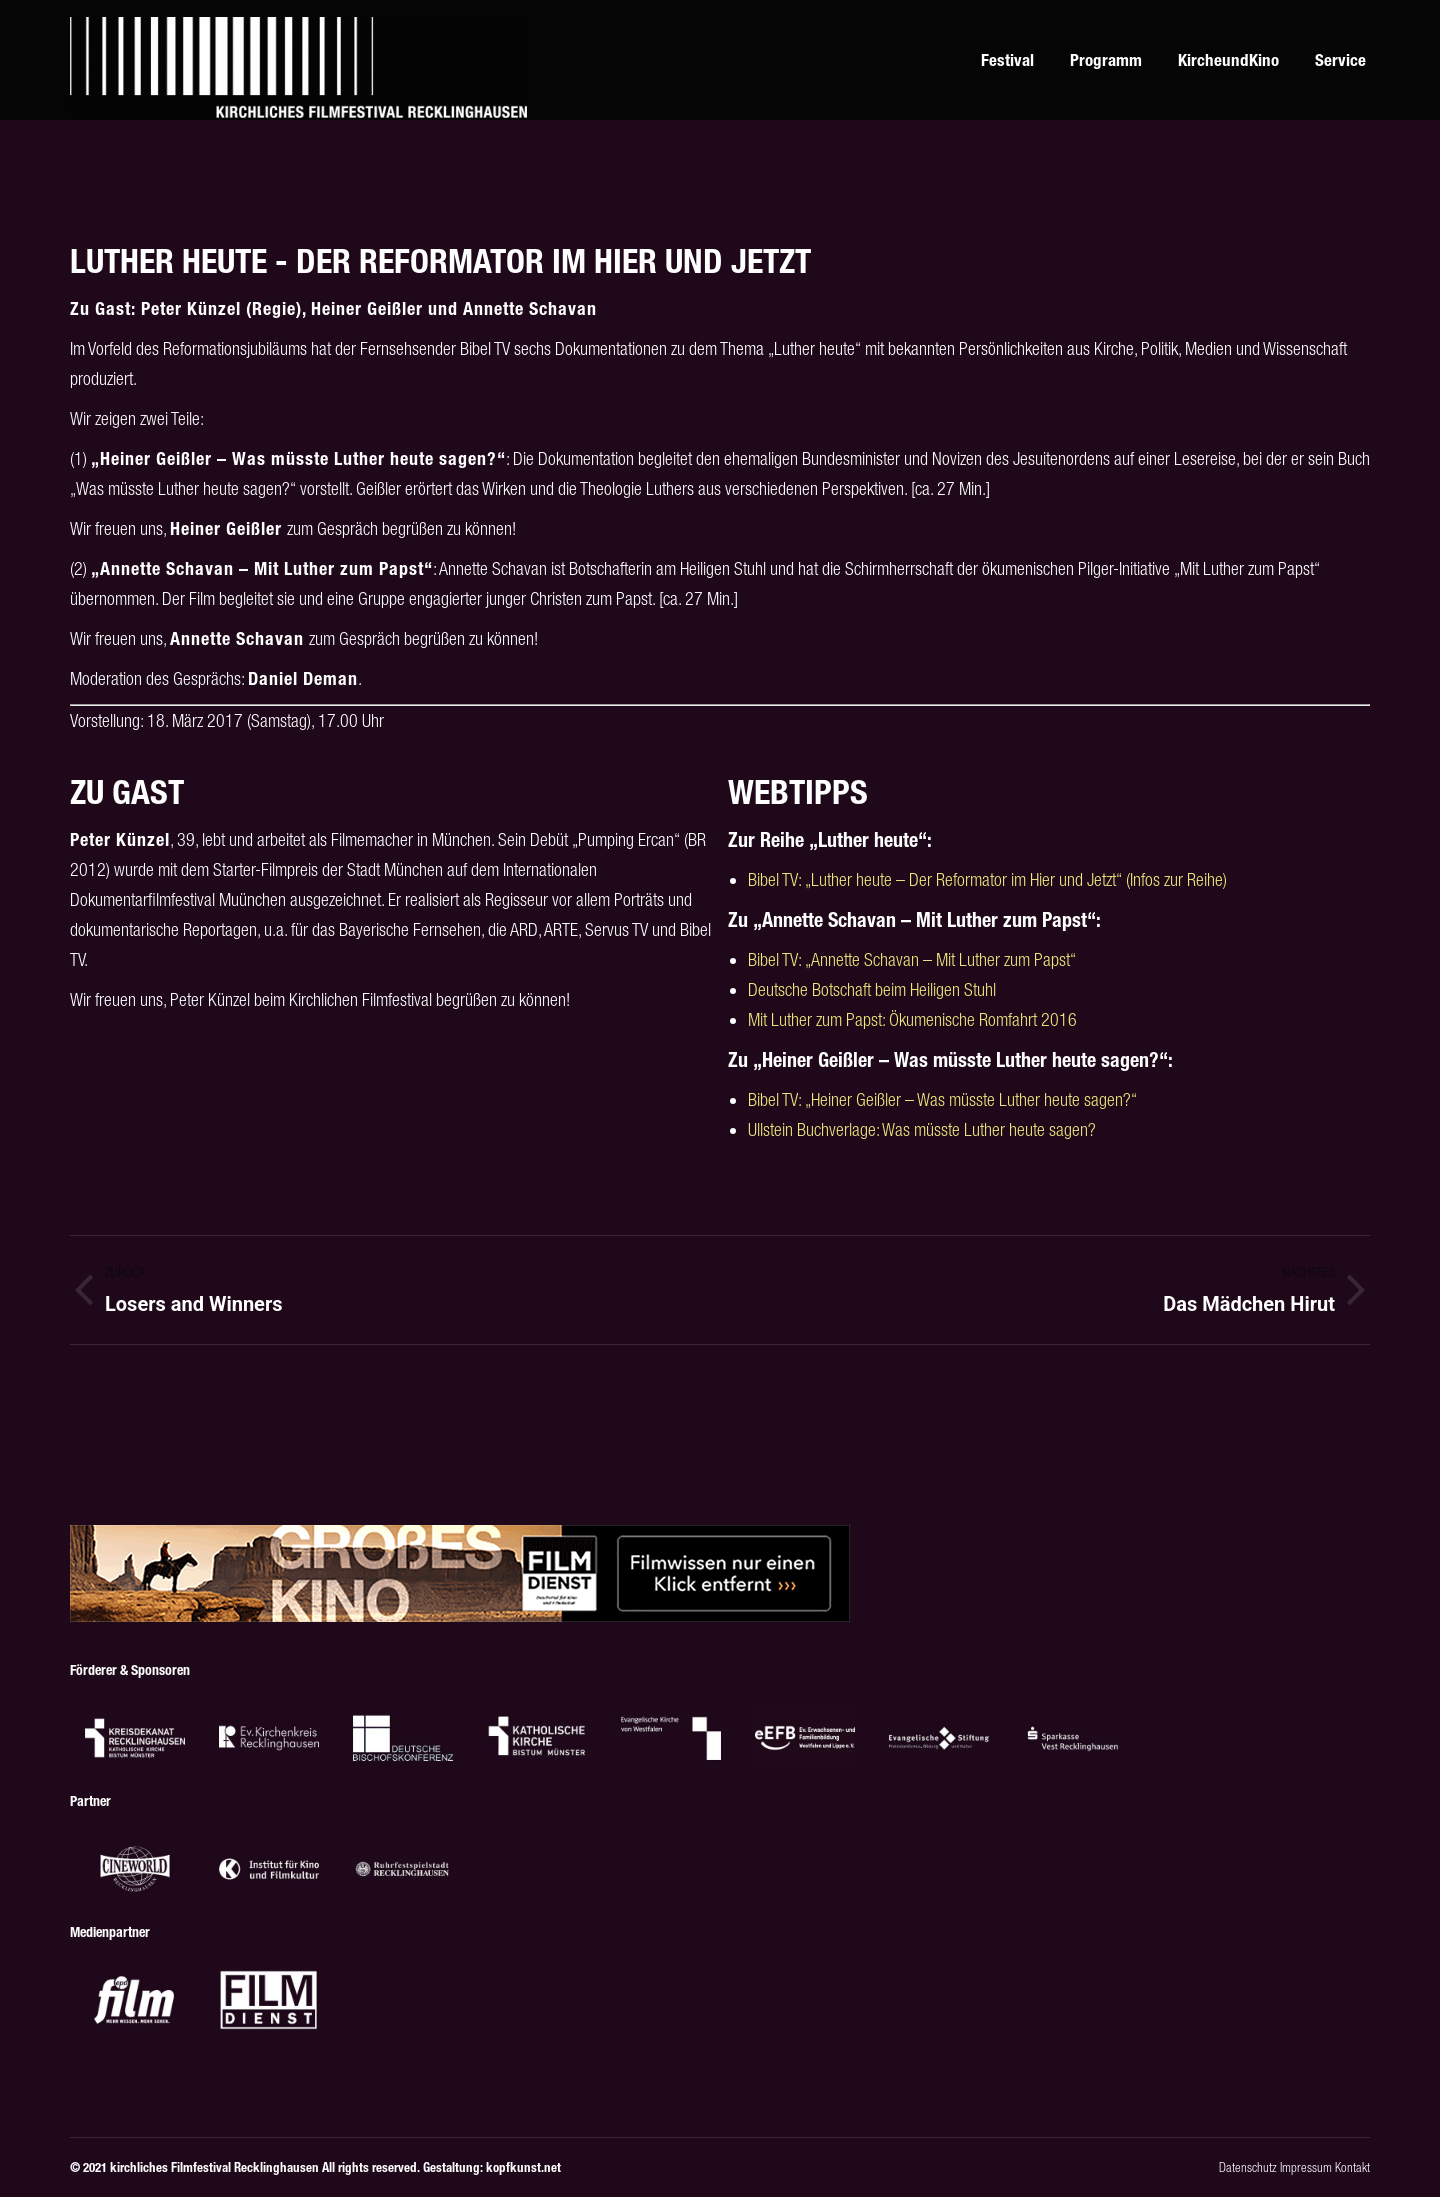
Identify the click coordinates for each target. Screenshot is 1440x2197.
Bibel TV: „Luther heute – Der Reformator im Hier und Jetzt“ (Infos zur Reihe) (987, 879)
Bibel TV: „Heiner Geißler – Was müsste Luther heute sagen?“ (942, 1099)
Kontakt (1352, 2167)
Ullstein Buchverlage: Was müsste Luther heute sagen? (922, 1129)
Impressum (1306, 2167)
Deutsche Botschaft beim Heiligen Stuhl (872, 989)
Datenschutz (1248, 2167)
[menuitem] (770, 60)
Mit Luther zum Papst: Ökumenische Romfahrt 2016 (912, 1019)
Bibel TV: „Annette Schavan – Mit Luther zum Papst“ (912, 959)
